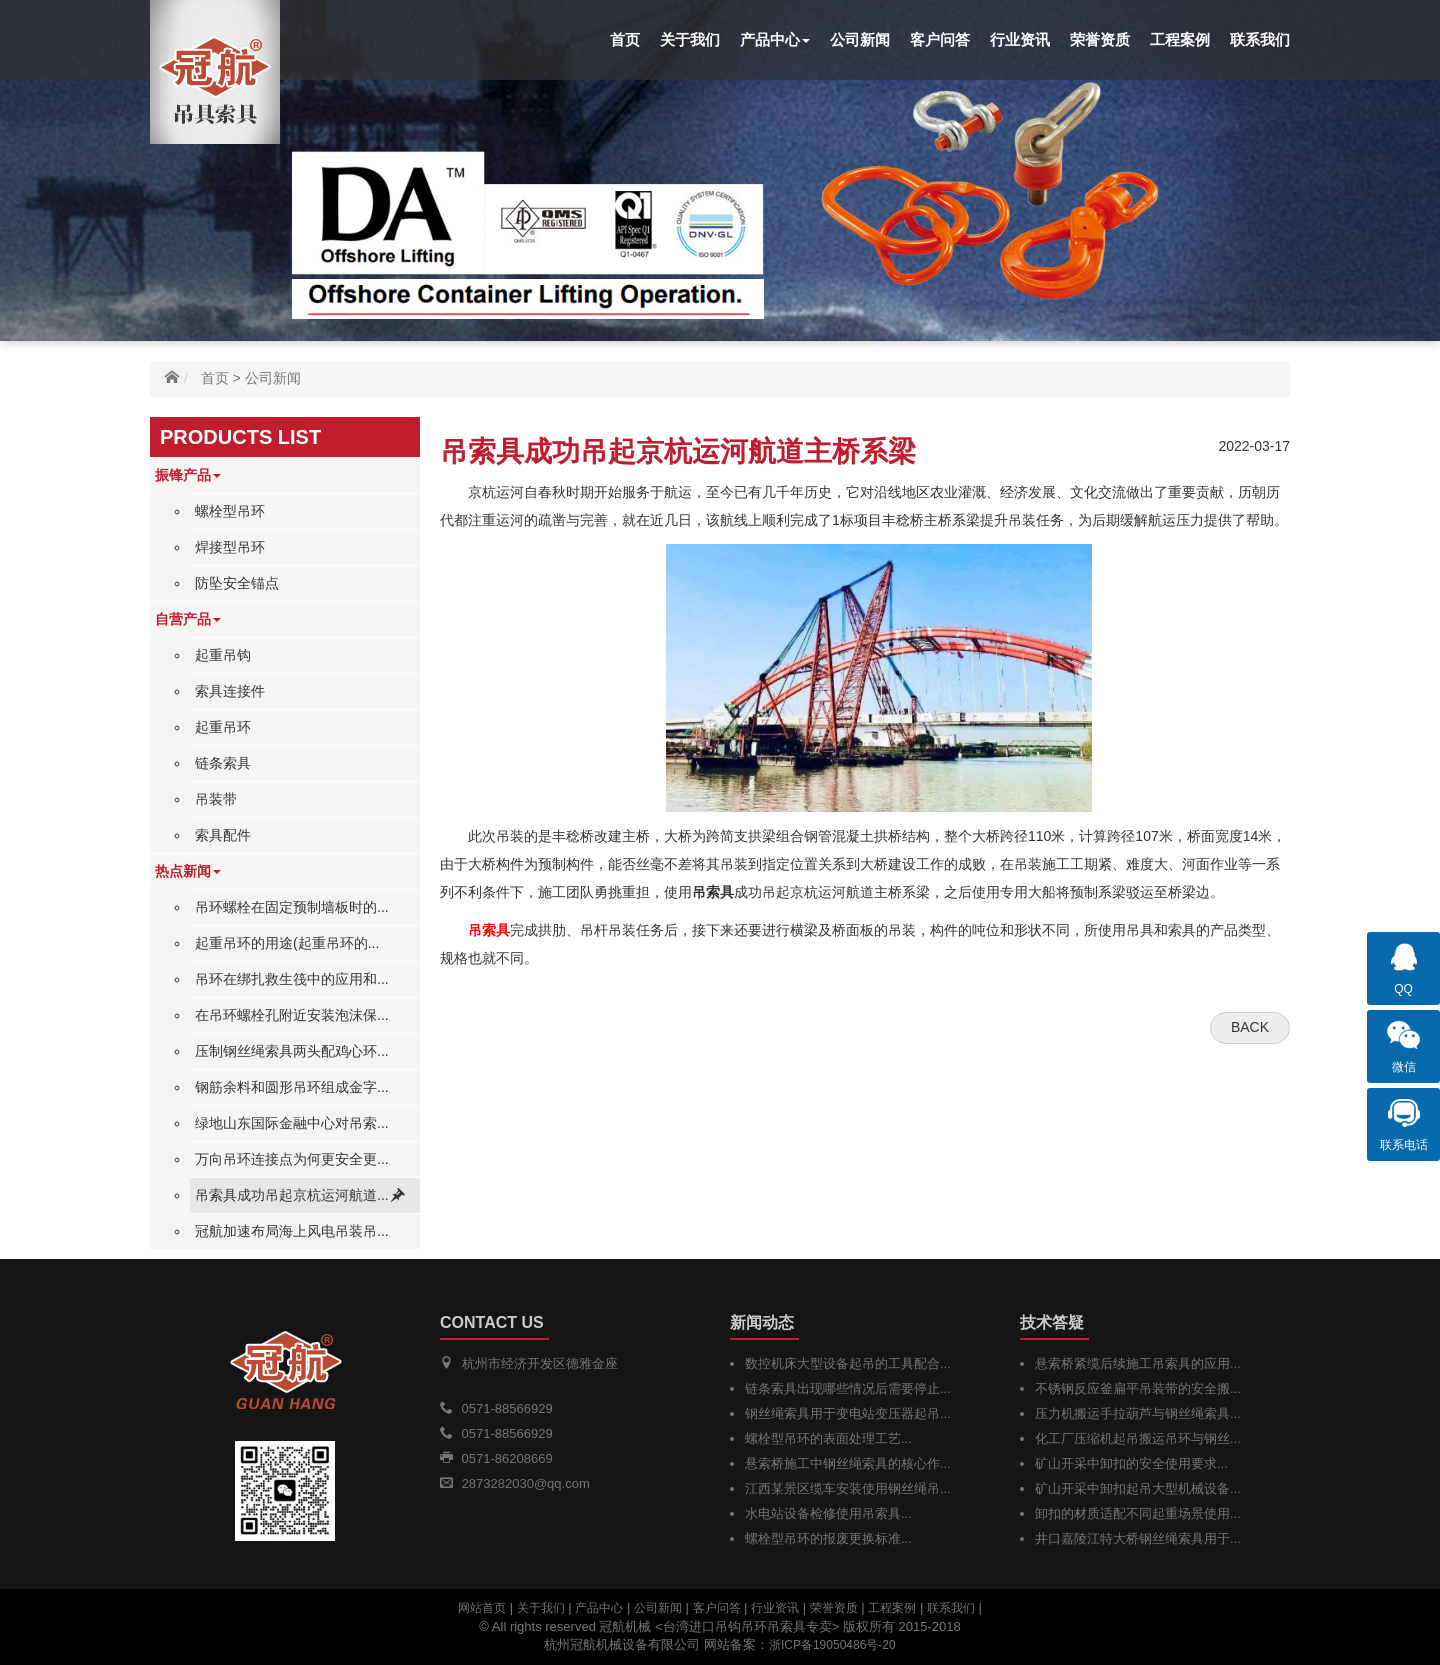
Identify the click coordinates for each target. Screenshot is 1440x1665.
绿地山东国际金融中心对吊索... (292, 1123)
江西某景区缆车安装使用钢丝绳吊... (848, 1488)
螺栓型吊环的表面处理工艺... (828, 1438)
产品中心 (775, 39)
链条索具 (223, 763)
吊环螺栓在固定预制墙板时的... (292, 907)
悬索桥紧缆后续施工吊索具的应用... (1138, 1363)
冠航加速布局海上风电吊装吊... (292, 1231)
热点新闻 (188, 871)
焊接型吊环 (230, 547)
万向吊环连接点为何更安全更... (292, 1159)
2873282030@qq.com (526, 1483)
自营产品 (188, 619)
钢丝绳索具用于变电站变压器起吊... (848, 1413)
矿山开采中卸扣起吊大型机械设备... (1138, 1488)
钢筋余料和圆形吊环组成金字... (292, 1087)
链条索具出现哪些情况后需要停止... (848, 1388)
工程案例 (1180, 39)
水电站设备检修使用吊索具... (828, 1513)
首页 (625, 39)
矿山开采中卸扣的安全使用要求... (1131, 1463)
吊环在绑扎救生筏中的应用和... (292, 979)
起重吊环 (223, 727)
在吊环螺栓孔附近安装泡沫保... (292, 1015)
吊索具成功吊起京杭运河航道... (292, 1195)
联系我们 (1260, 39)
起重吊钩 (223, 655)
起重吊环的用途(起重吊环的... (287, 943)
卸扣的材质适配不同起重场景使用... (1138, 1513)
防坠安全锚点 (237, 583)
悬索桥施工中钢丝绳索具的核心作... (848, 1463)
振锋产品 (188, 475)
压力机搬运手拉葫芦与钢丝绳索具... (1138, 1413)
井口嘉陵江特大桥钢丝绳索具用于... (1138, 1538)
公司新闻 (860, 39)
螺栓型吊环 (230, 511)
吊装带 (216, 799)
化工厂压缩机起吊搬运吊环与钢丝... (1138, 1438)
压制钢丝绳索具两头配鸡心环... (292, 1051)
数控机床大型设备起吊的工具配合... (848, 1363)
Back (1250, 1027)
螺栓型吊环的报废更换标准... (828, 1538)
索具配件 (223, 835)
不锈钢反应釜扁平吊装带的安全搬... (1138, 1388)
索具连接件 (230, 691)
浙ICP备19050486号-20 (832, 1645)
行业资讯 (1020, 39)
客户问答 (940, 39)
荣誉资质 (1100, 39)
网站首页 (482, 1608)
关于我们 (690, 39)
